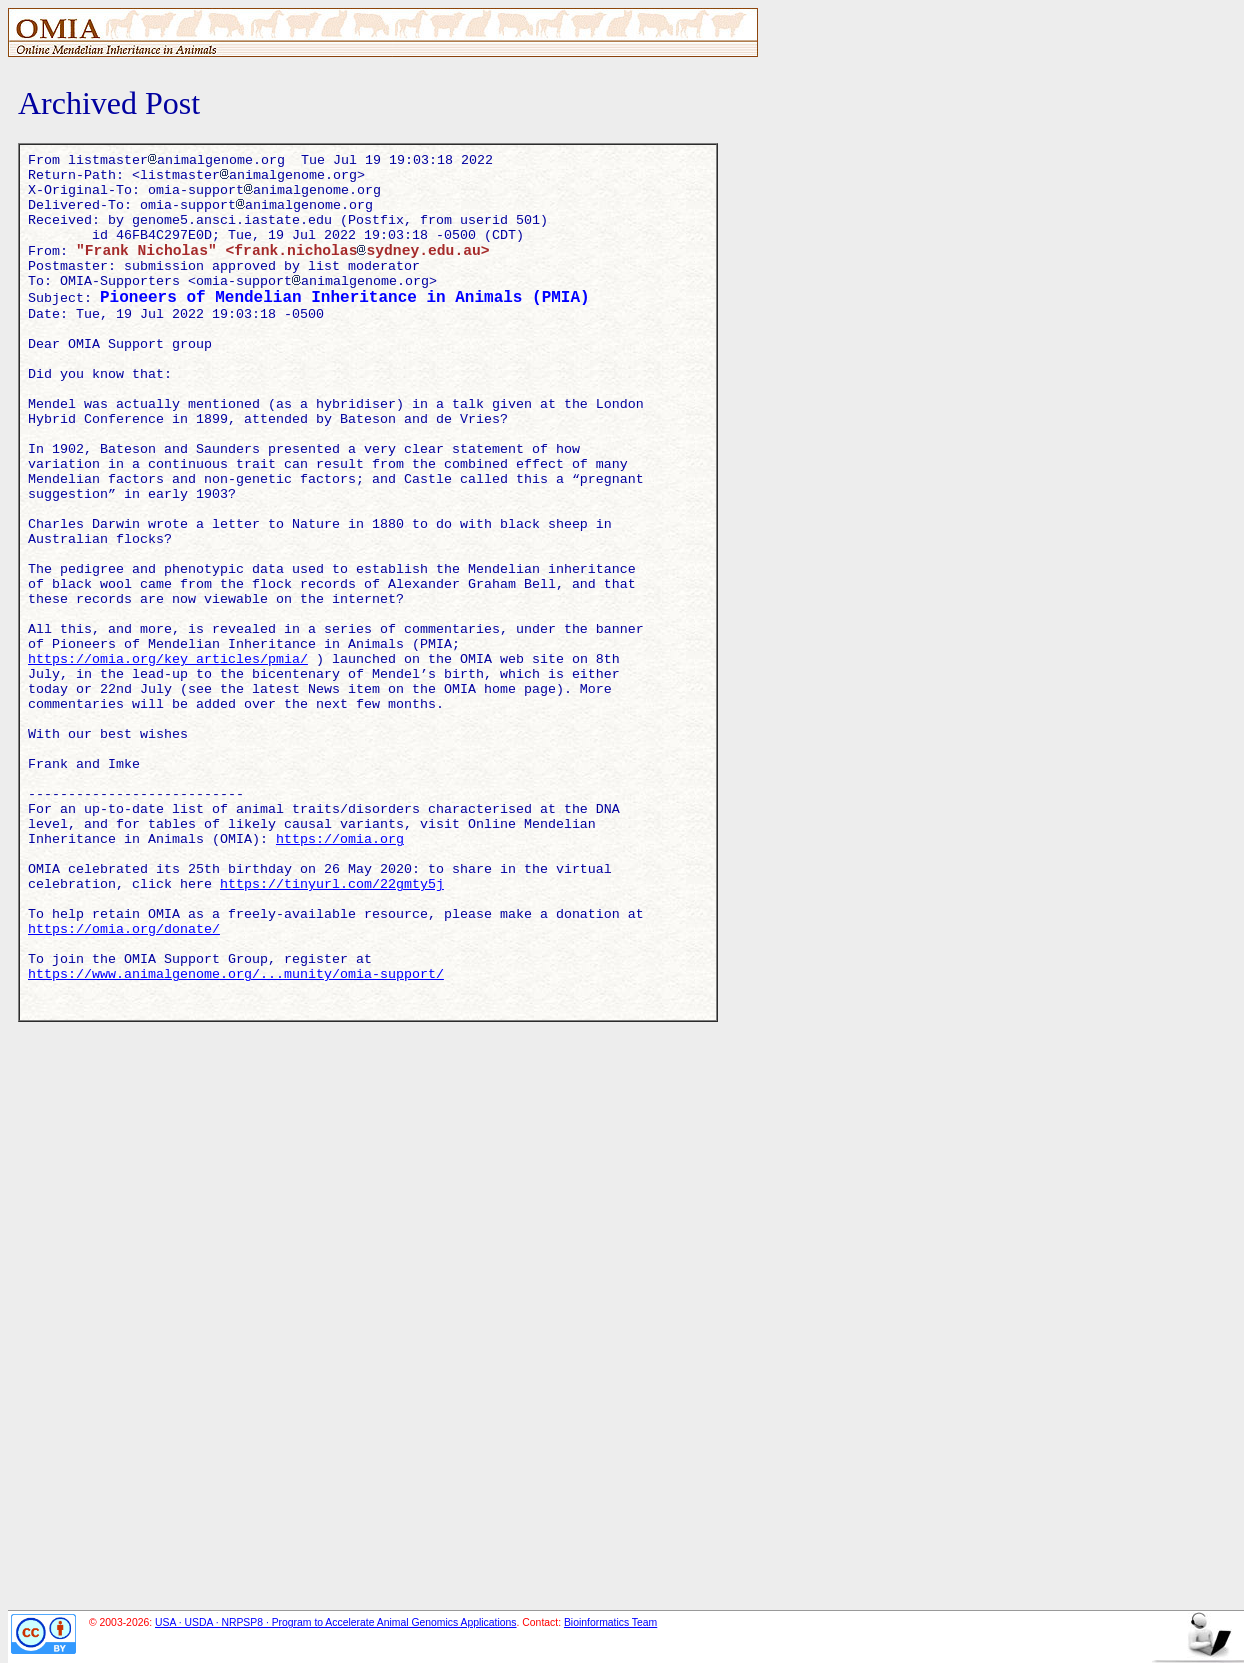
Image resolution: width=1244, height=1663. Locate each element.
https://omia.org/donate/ (124, 1086)
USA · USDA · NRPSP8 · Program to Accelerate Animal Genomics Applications (336, 1622)
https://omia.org (340, 978)
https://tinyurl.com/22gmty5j (332, 1032)
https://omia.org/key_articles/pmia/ (168, 762)
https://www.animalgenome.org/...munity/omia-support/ (236, 1140)
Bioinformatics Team (610, 1622)
